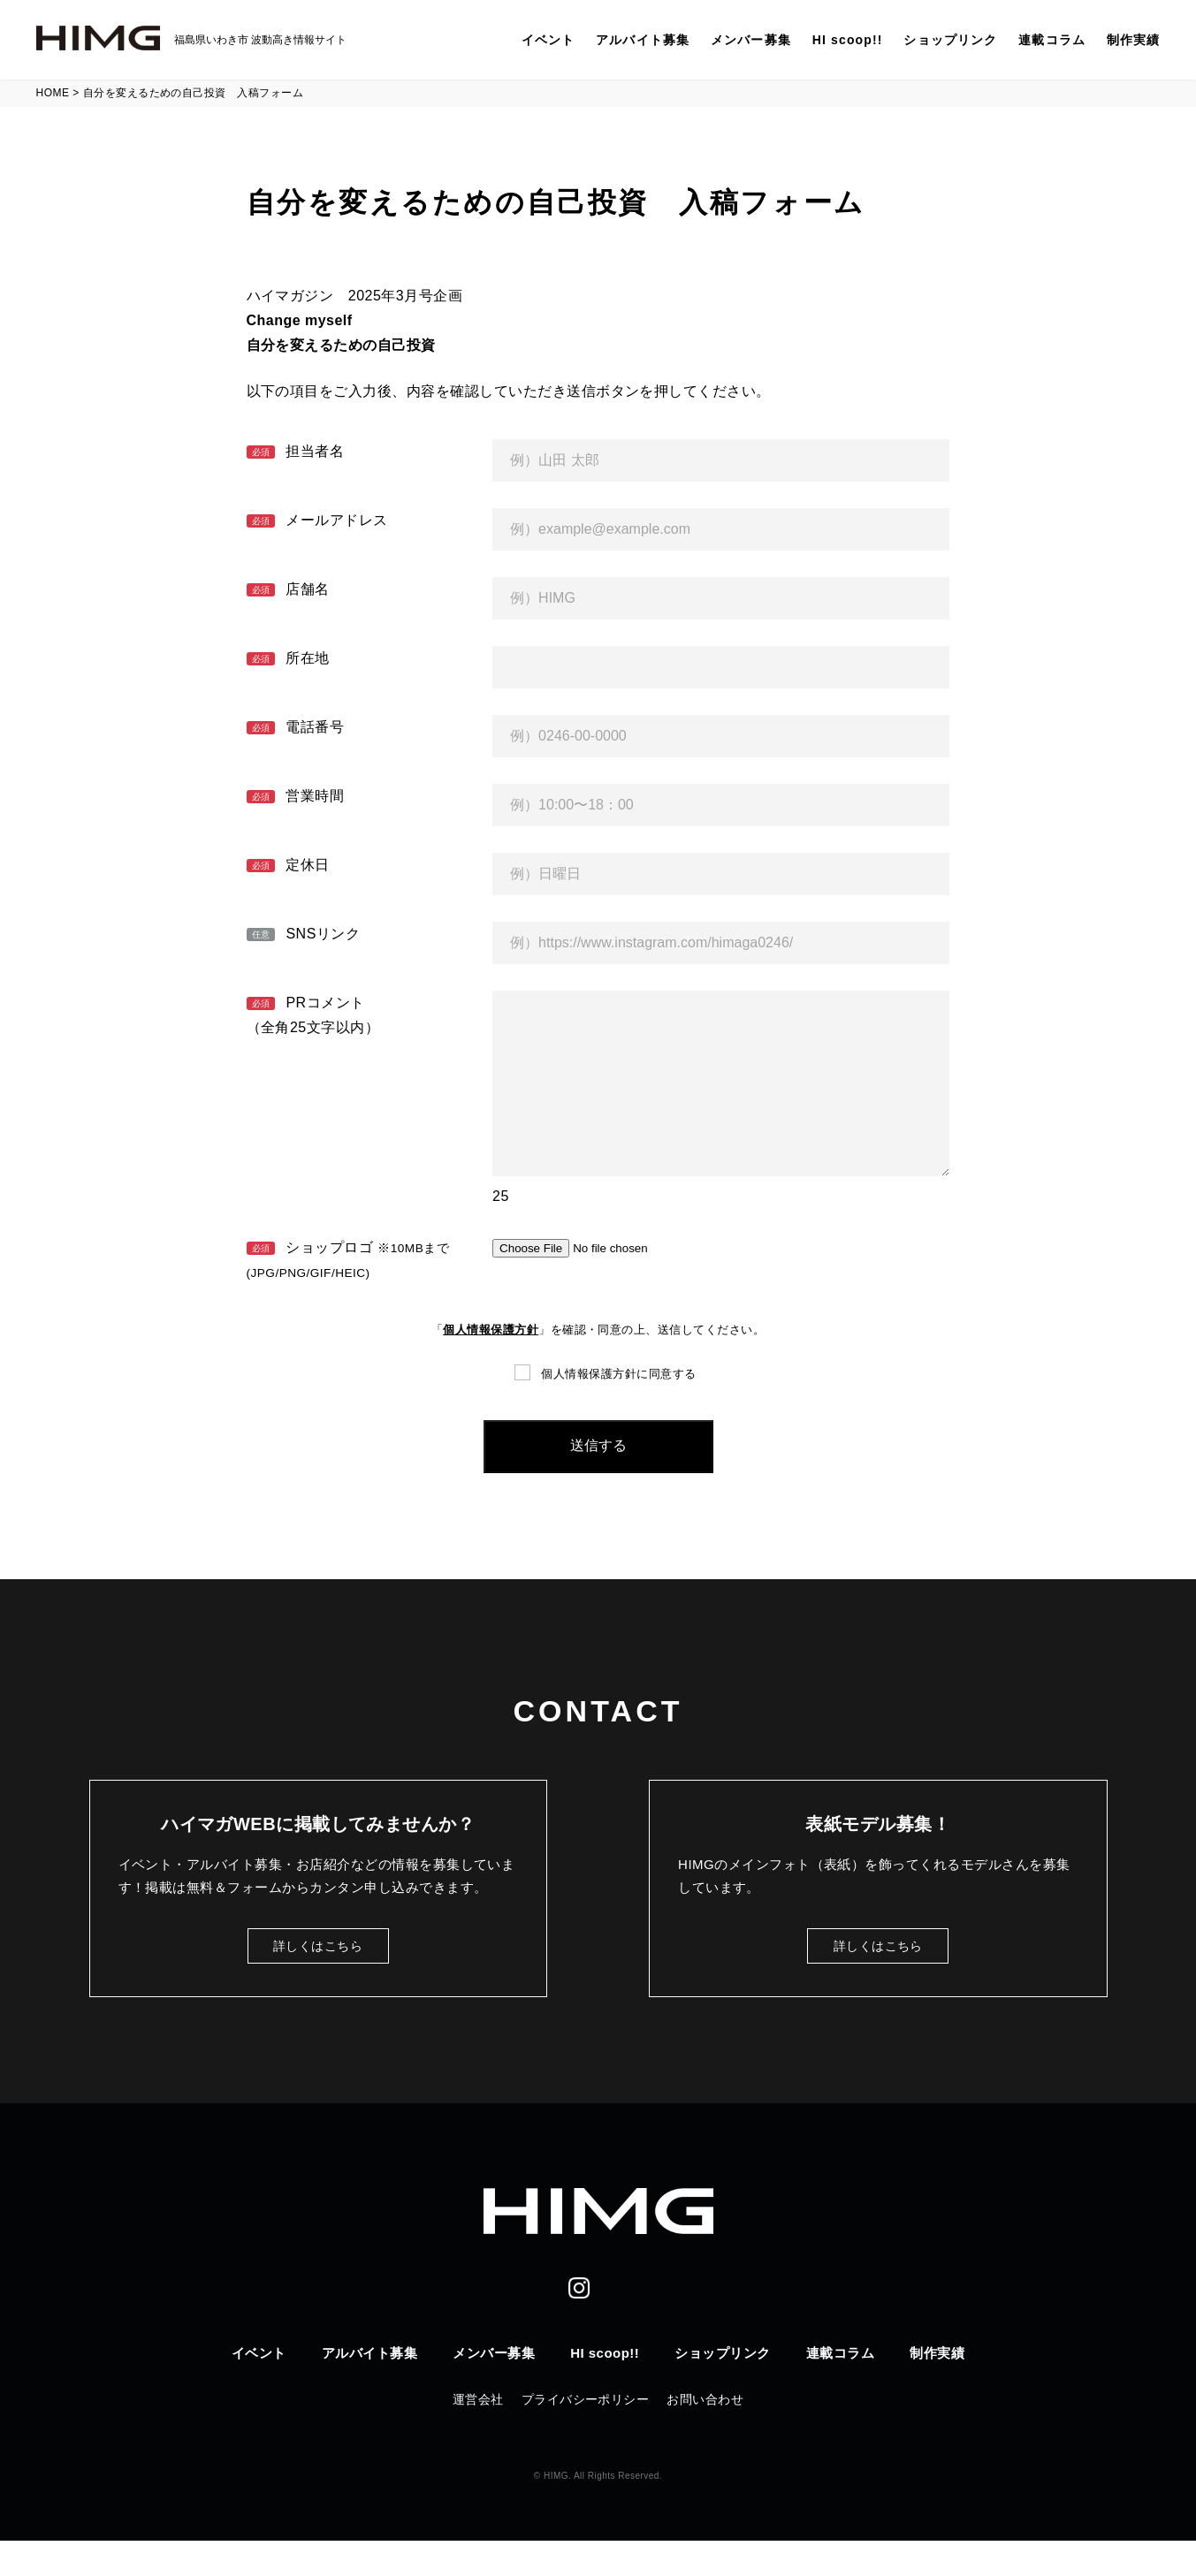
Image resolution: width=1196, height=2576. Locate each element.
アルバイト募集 (642, 40)
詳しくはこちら (317, 1981)
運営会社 (478, 2435)
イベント (548, 40)
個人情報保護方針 (490, 1365)
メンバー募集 (751, 40)
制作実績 (1133, 40)
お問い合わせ (705, 2435)
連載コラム (1052, 40)
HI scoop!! (847, 40)
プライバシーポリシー (586, 2435)
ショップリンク (950, 40)
